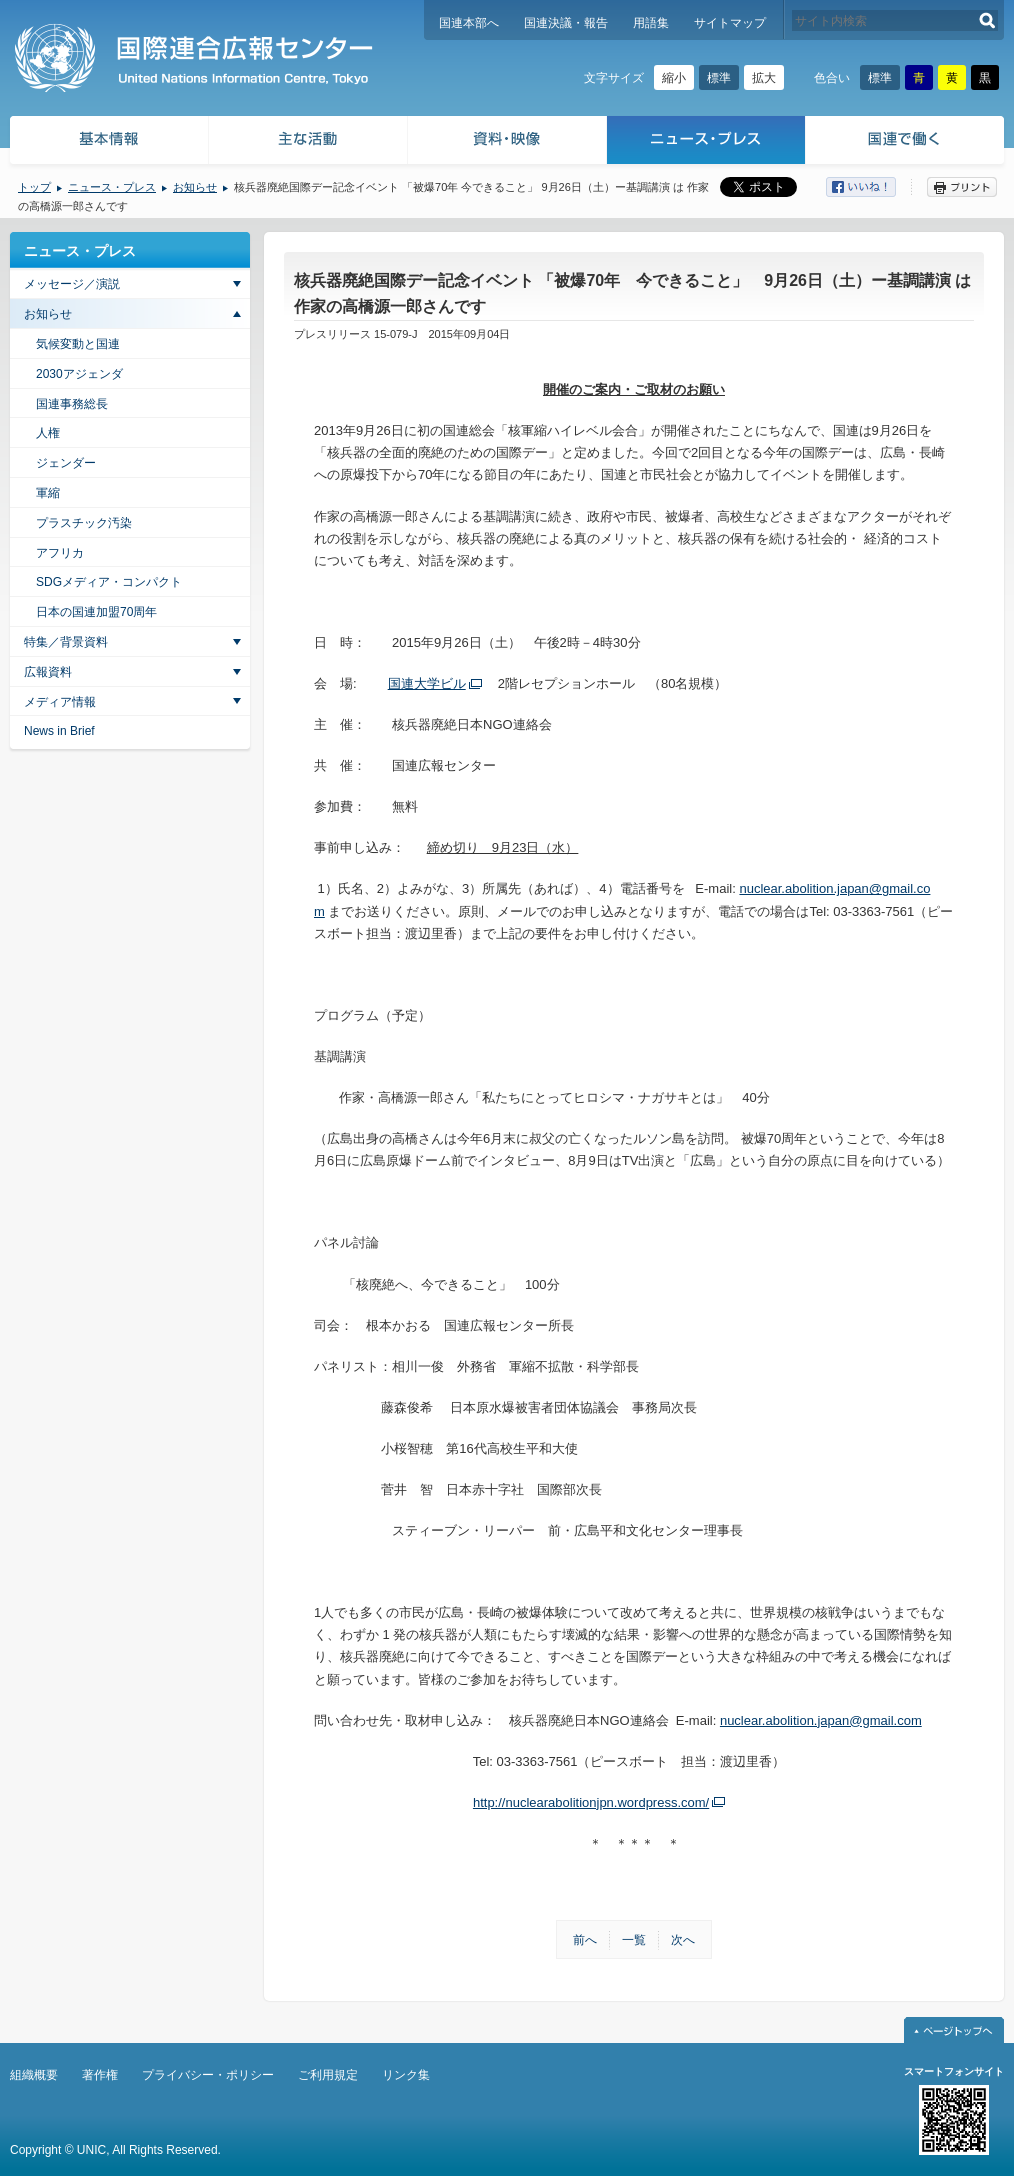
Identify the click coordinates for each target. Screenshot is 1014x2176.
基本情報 (108, 142)
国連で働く (906, 142)
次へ (683, 1940)
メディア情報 (60, 702)
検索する (987, 20)
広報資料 (48, 672)
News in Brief (59, 731)
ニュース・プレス (706, 142)
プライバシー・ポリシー (208, 2075)
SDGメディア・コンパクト (109, 582)
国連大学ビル (427, 683)
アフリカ (60, 553)
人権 (48, 433)
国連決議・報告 (566, 23)
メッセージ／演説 (72, 284)
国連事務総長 (72, 404)
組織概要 (34, 2075)
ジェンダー (66, 463)
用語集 (651, 23)
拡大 (764, 78)
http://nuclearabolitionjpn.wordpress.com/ (591, 1802)
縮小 (674, 78)
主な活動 (308, 142)
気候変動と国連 (78, 344)
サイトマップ (730, 23)
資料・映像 (507, 142)
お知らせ (195, 187)
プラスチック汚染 (84, 523)
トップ (34, 187)
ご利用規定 (328, 2075)
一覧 (634, 1940)
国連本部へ (469, 23)
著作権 (100, 2075)
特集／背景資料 (66, 642)
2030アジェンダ (79, 374)
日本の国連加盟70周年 (96, 612)
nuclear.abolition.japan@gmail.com (821, 1720)
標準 (719, 78)
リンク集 (406, 2075)
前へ (585, 1940)
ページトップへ (954, 2030)
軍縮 (48, 493)
